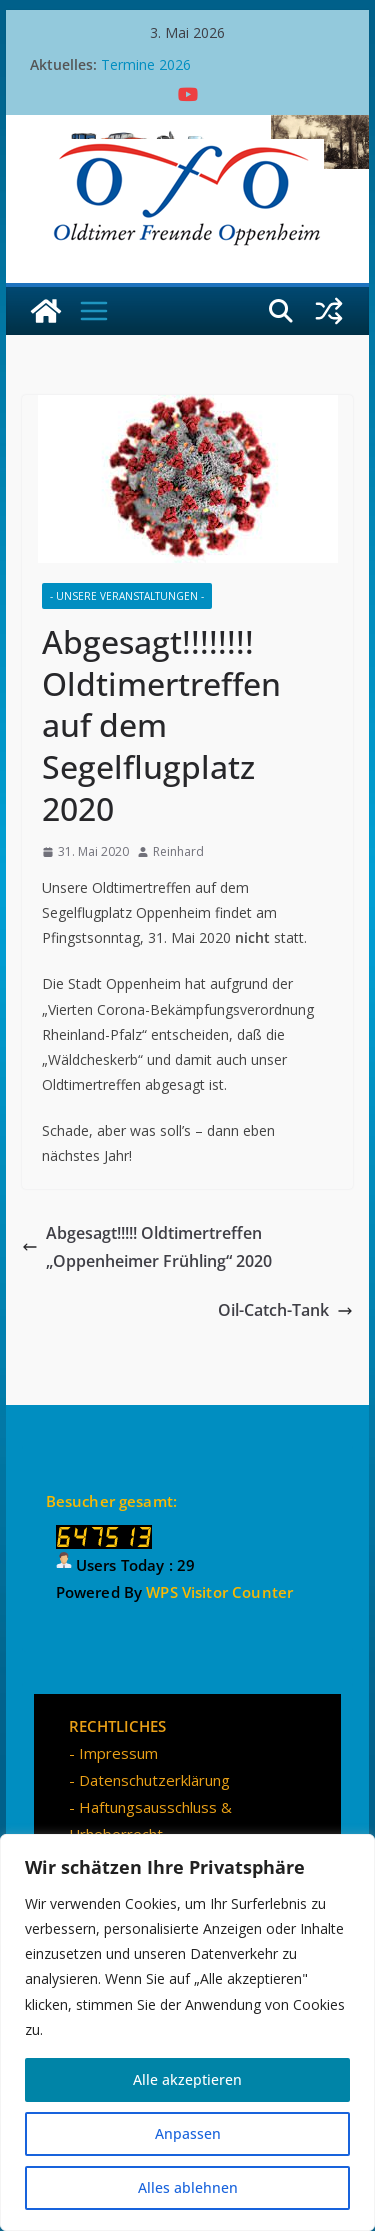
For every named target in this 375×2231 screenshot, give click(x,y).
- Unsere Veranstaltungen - (127, 596)
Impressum (118, 1753)
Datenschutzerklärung (154, 1780)
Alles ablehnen (188, 2187)
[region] (187, 2032)
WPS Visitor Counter (219, 1592)
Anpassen (188, 2133)
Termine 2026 (146, 64)
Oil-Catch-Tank (285, 1310)
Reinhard (178, 851)
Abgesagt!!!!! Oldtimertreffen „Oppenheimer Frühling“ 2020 (147, 1247)
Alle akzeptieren (187, 2079)
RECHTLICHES (117, 1726)
